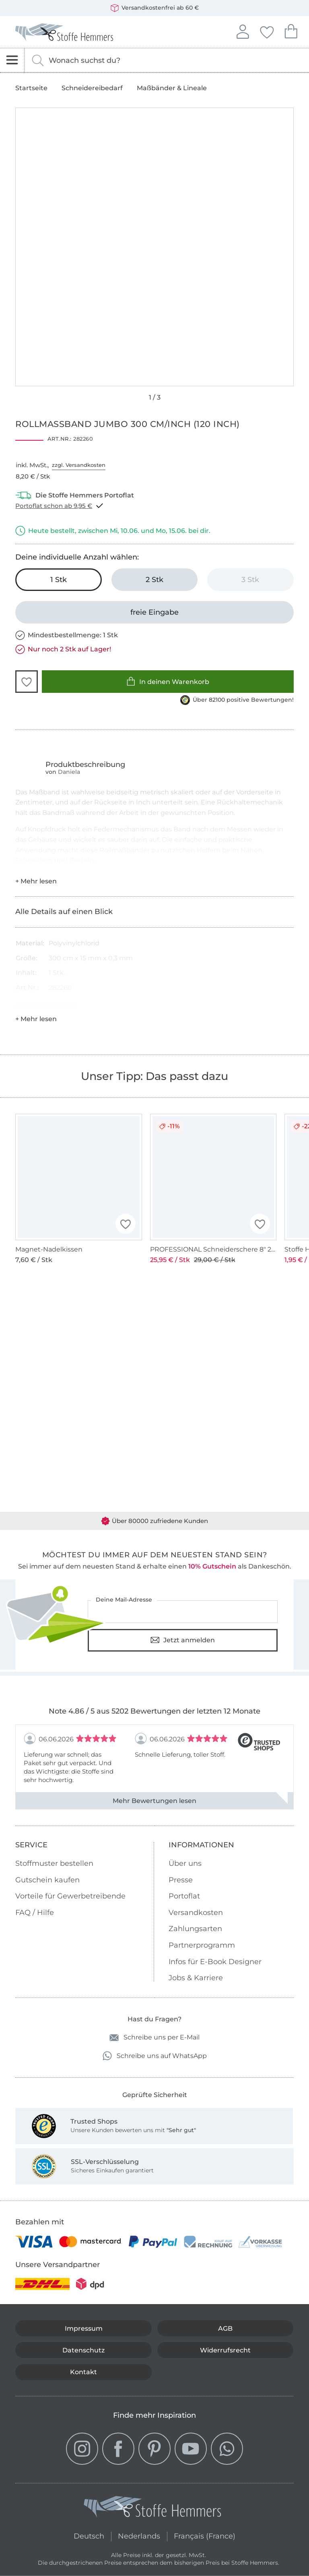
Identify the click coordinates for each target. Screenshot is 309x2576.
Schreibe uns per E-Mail (154, 2037)
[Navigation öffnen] (12, 60)
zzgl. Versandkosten (78, 465)
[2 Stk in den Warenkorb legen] (154, 579)
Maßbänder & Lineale (172, 88)
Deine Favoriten (267, 31)
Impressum (84, 2328)
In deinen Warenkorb (168, 681)
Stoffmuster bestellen (54, 1863)
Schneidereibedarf (92, 88)
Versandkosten (196, 1912)
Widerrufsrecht (225, 2350)
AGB (225, 2328)
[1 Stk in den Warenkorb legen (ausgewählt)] (58, 579)
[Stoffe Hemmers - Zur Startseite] (152, 2508)
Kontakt (83, 2372)
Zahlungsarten (195, 1928)
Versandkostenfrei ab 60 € (155, 8)
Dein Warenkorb (291, 30)
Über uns (185, 1863)
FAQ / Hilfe (34, 1912)
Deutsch (89, 2535)
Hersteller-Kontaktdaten (45, 1004)
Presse (181, 1880)
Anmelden (243, 30)
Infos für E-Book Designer (215, 1961)
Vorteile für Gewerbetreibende (70, 1896)
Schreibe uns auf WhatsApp (155, 2055)
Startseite (31, 88)
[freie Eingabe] (154, 612)
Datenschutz (83, 2350)
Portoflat (184, 1896)
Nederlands (139, 2535)
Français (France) (204, 2535)
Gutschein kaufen (47, 1880)
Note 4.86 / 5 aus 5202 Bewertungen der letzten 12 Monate (154, 1711)
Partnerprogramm (202, 1945)
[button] (26, 681)
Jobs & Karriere (196, 1977)
